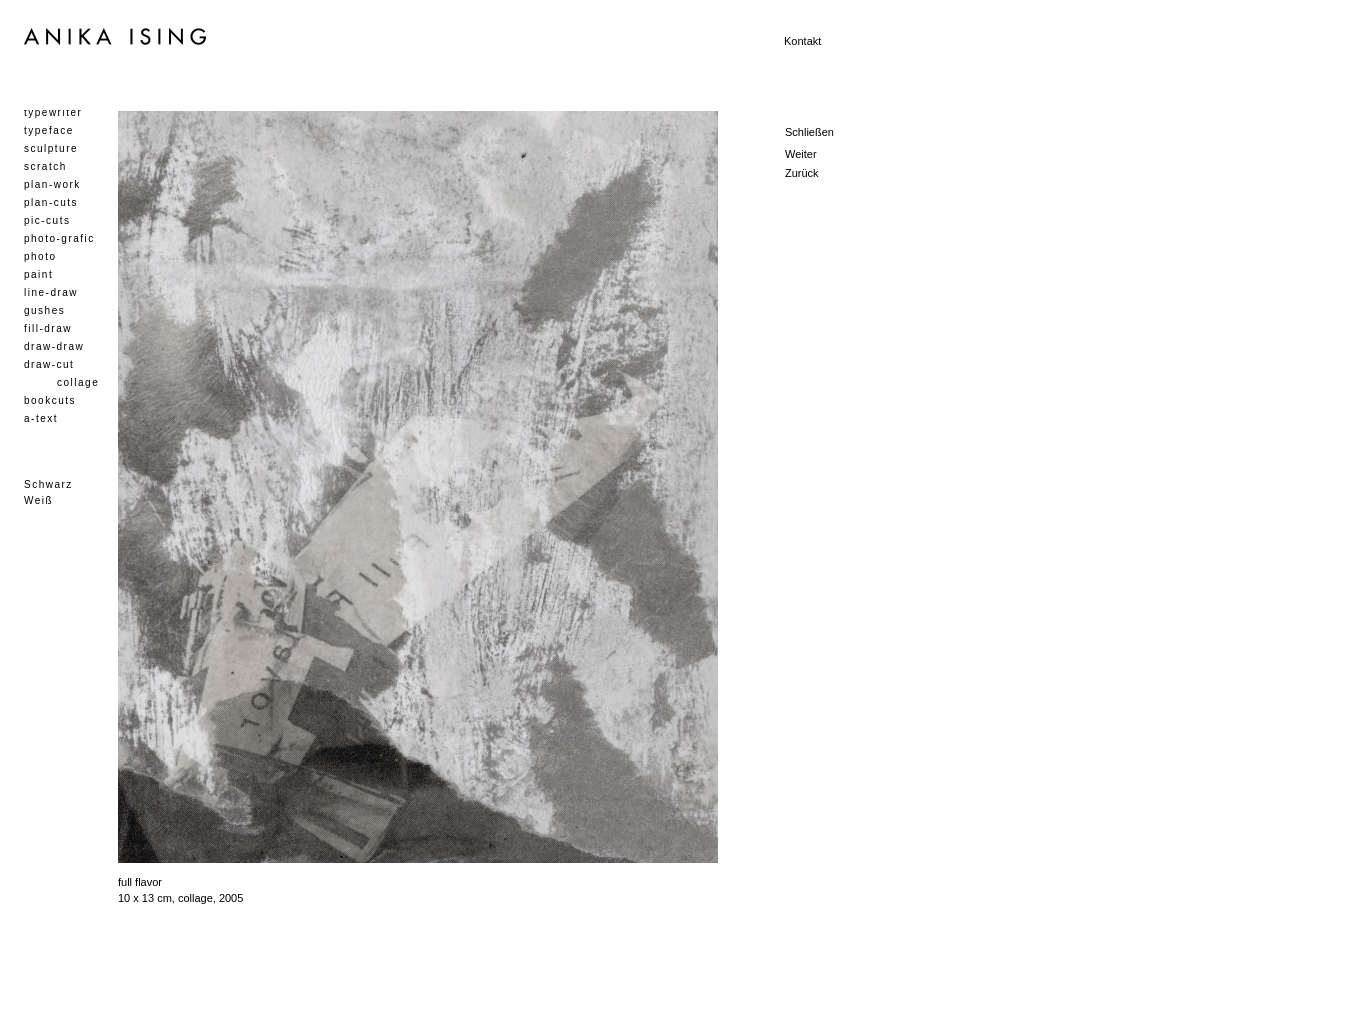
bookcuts (50, 400)
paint (38, 274)
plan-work (52, 184)
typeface (49, 130)
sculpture (51, 148)
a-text (41, 418)
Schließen (809, 132)
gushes (44, 310)
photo (40, 256)
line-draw (51, 292)
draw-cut (49, 364)
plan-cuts (51, 202)
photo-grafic (59, 238)
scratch (45, 166)
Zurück (802, 173)
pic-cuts (47, 220)
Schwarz (48, 484)
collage (78, 382)
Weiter (801, 154)
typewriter (53, 112)
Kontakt (802, 41)
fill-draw (48, 328)
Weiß (38, 500)
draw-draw (54, 346)
